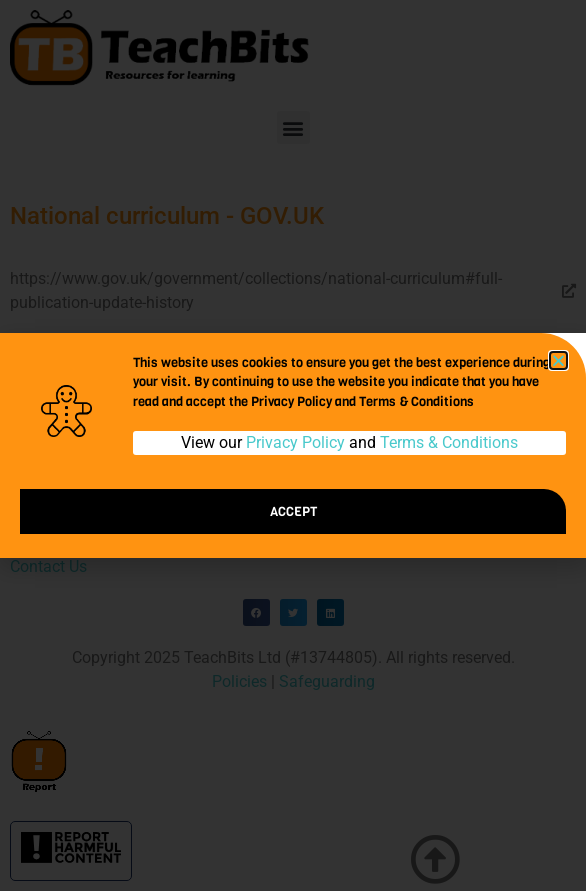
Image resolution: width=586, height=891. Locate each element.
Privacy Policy (295, 442)
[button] (558, 360)
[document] (293, 445)
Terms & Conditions (449, 442)
